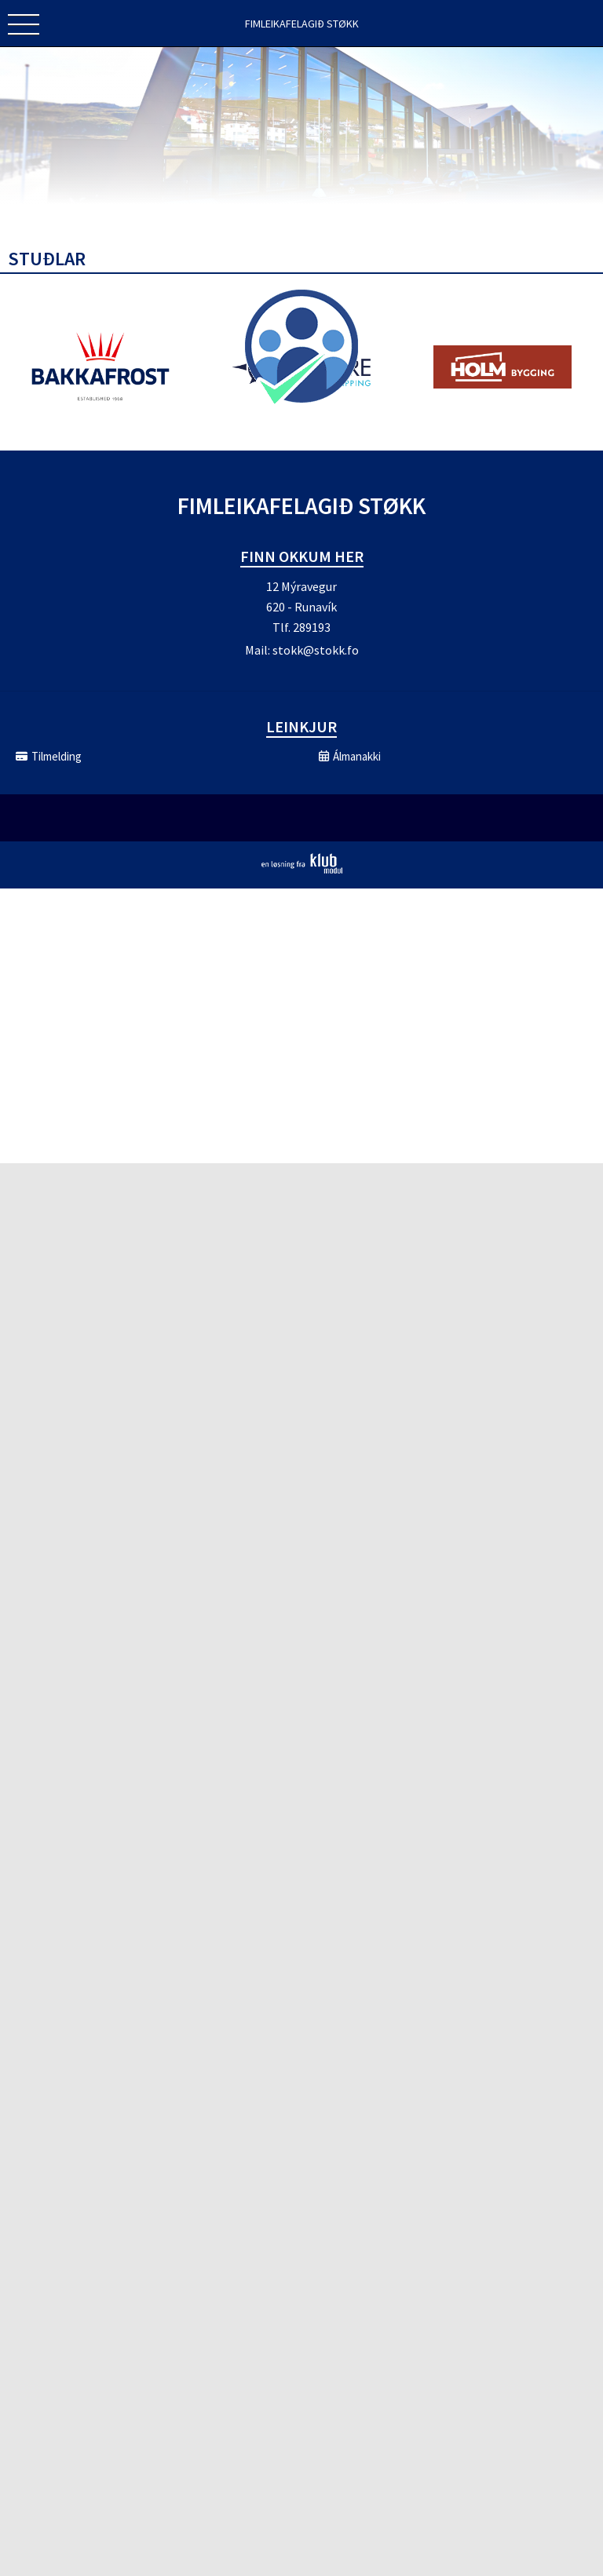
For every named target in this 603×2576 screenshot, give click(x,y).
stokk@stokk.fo (315, 650)
